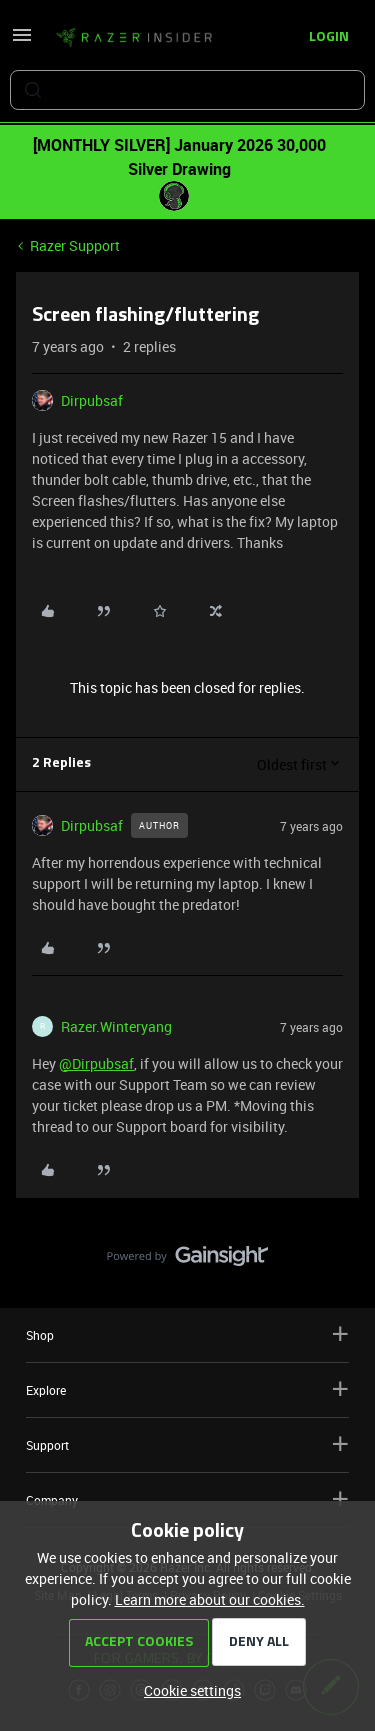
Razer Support (75, 245)
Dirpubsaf (92, 400)
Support (187, 1444)
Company (187, 1499)
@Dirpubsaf (96, 1063)
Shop (187, 1334)
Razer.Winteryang (116, 1026)
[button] (22, 41)
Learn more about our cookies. (210, 1599)
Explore (187, 1389)
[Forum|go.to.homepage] (134, 38)
